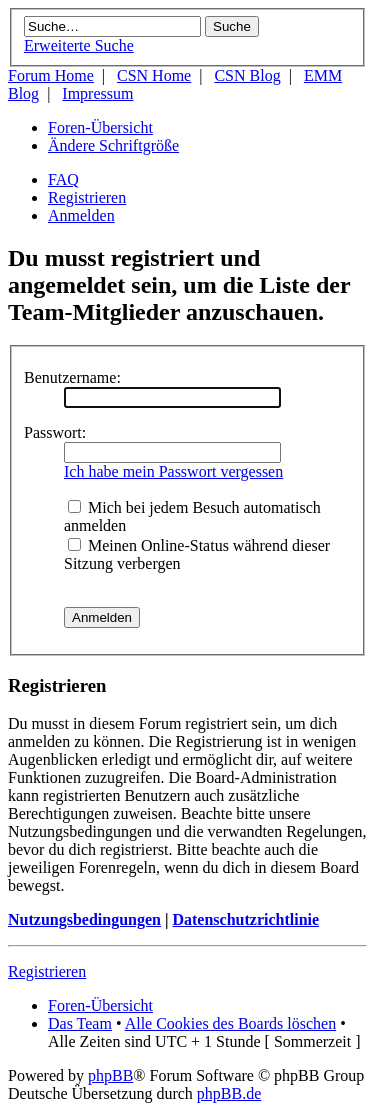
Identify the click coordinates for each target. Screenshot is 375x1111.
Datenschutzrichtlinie (245, 919)
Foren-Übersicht (100, 127)
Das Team (80, 1023)
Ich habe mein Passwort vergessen (173, 471)
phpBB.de (229, 1093)
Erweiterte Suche (79, 45)
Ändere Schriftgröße (113, 145)
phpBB (110, 1075)
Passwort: (55, 432)
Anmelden (81, 215)
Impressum (97, 93)
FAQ (63, 179)
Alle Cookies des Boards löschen (231, 1023)
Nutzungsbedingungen (84, 919)
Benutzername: (72, 377)
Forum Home (51, 75)
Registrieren (87, 197)
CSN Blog (247, 75)
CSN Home (154, 75)
